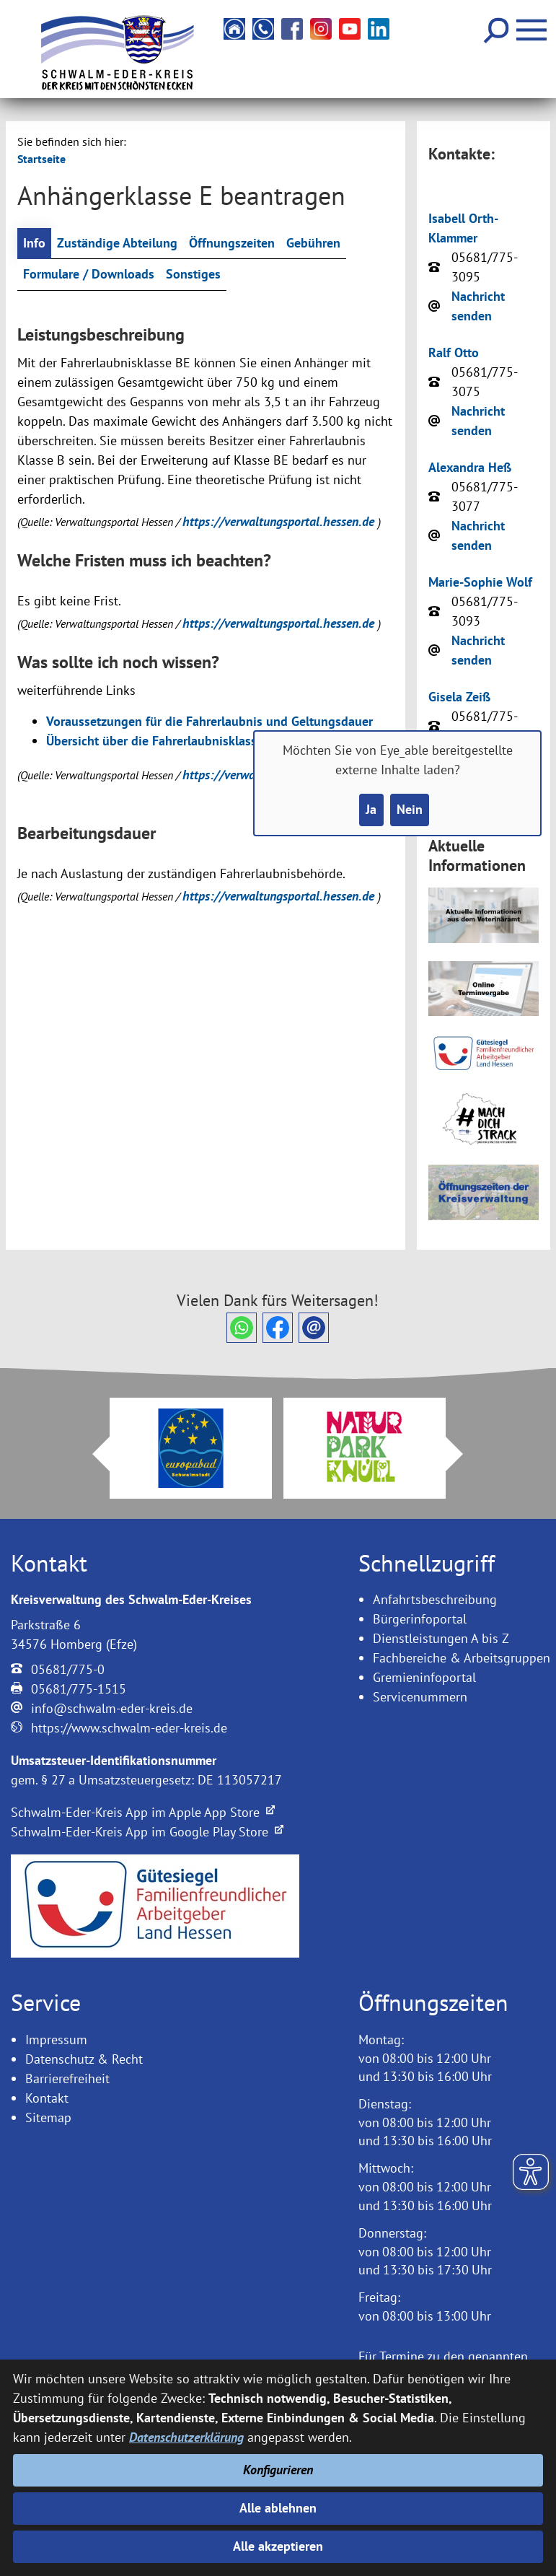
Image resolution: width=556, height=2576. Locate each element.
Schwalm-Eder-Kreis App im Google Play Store (147, 1831)
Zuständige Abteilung (117, 243)
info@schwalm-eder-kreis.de (112, 1708)
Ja (371, 810)
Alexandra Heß (469, 467)
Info (34, 243)
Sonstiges (193, 275)
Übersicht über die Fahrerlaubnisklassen (158, 741)
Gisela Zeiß (459, 696)
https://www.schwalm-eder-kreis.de (129, 1727)
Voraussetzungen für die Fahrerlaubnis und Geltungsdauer (209, 722)
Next (463, 1454)
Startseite (41, 159)
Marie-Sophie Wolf (480, 582)
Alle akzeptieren (278, 2546)
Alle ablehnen (278, 2508)
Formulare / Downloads (88, 275)
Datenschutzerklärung (186, 2437)
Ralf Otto (453, 352)
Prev (92, 1454)
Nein (410, 810)
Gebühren (313, 243)
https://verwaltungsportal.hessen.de (280, 521)
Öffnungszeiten (232, 243)
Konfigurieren (278, 2469)
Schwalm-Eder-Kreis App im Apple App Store (143, 1812)
